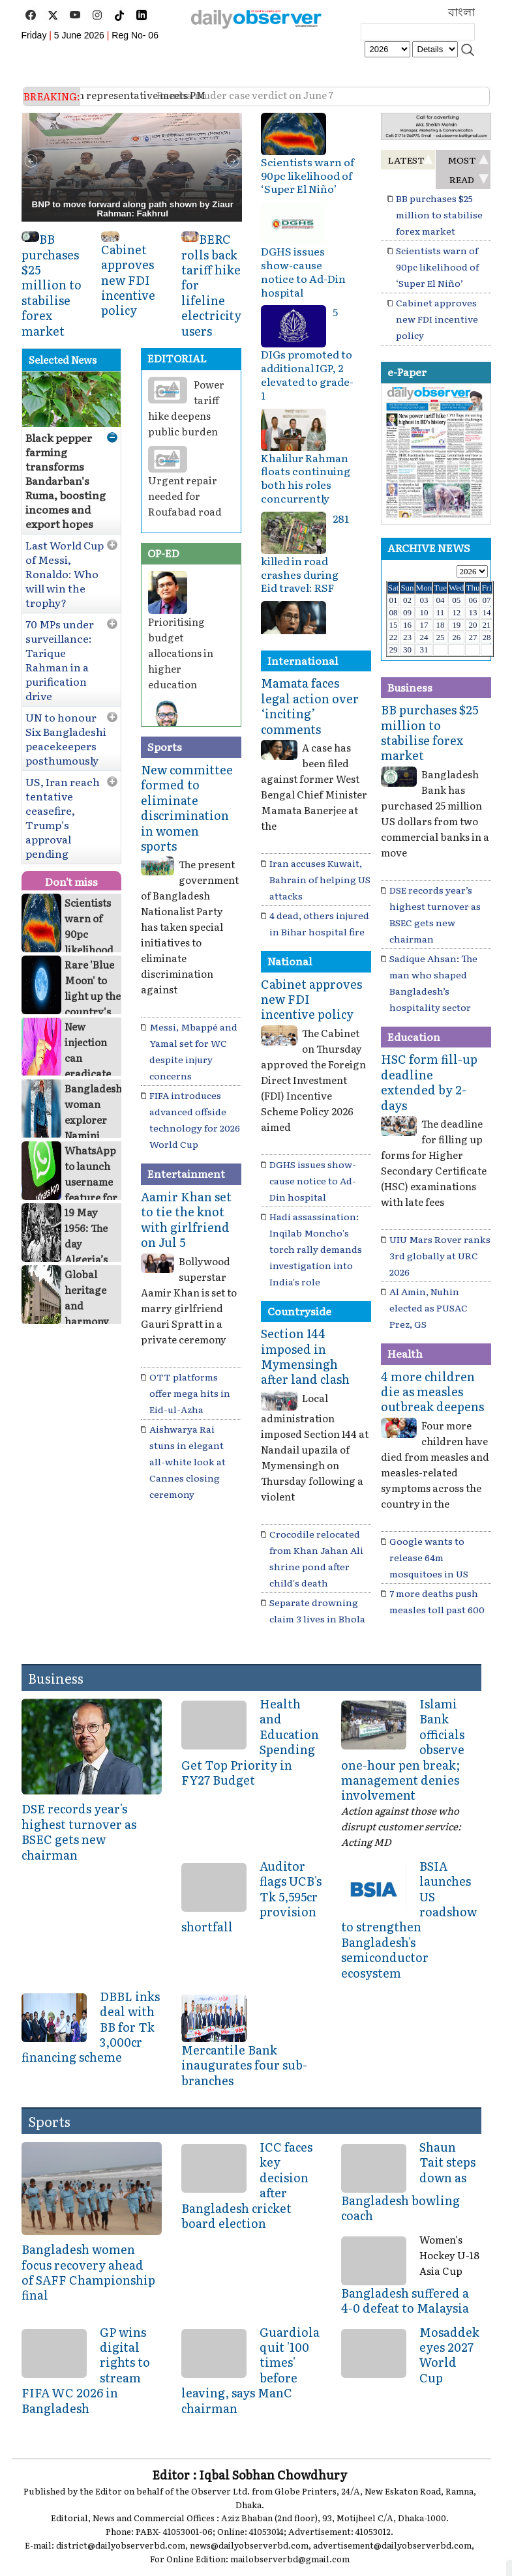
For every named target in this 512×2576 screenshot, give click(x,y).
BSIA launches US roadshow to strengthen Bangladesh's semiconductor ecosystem (409, 1919)
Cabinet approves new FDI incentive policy (128, 280)
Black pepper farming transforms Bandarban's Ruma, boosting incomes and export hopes (65, 480)
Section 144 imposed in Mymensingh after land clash (305, 1356)
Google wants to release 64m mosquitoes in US (428, 1557)
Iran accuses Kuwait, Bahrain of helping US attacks (319, 879)
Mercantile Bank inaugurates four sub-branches (244, 2065)
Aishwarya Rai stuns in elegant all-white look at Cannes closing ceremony (187, 1461)
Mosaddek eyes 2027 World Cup (449, 2354)
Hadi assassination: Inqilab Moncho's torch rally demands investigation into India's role (315, 1249)
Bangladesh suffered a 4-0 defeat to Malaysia (405, 2300)
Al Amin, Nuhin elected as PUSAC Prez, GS (428, 1307)
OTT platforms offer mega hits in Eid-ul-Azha (189, 1393)
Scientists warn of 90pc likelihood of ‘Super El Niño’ (307, 175)
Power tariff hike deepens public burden (186, 408)
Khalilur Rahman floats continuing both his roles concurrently (305, 478)
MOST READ (461, 169)
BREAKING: (51, 96)
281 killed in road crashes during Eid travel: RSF (305, 553)
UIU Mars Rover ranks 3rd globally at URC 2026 (439, 1255)
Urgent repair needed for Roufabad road (185, 496)
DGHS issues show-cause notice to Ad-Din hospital (303, 271)
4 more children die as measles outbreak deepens (432, 1392)
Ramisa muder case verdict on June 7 (175, 94)
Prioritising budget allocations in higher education (180, 653)
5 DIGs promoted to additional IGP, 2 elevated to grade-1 (307, 353)
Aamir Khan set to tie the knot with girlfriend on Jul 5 (186, 1219)
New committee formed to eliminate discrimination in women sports (187, 808)
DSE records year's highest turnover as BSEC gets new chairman (79, 1831)
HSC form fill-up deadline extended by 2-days (429, 1081)
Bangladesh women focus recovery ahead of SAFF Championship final (88, 2272)
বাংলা (461, 12)
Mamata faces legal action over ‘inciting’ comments (310, 705)
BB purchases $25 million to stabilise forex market (52, 284)
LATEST (406, 159)
